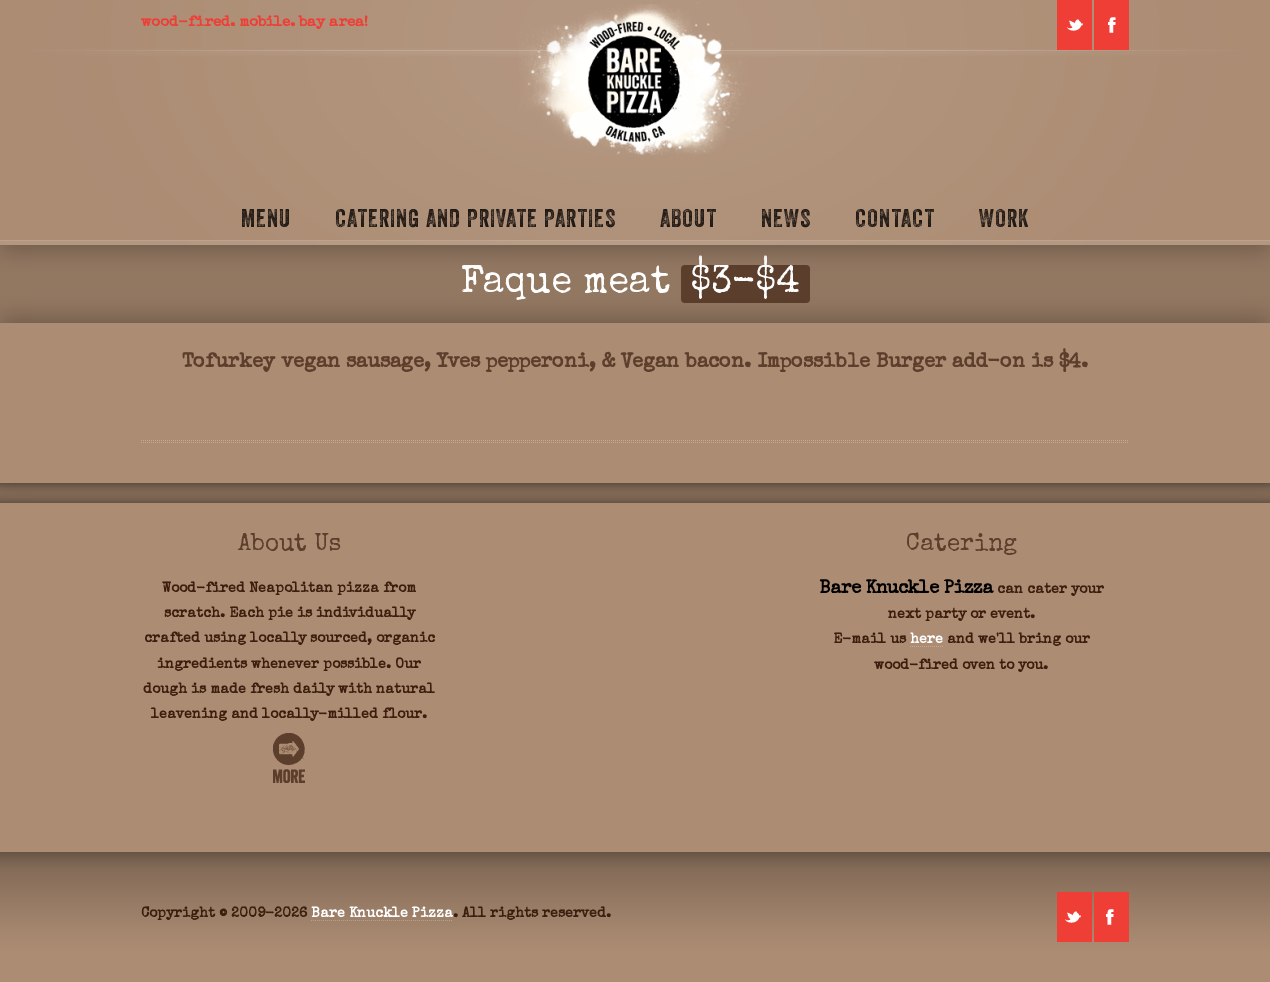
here (926, 640)
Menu (266, 218)
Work (1004, 218)
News (786, 218)
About (688, 218)
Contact (895, 218)
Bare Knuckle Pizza (382, 914)
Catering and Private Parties (475, 218)
